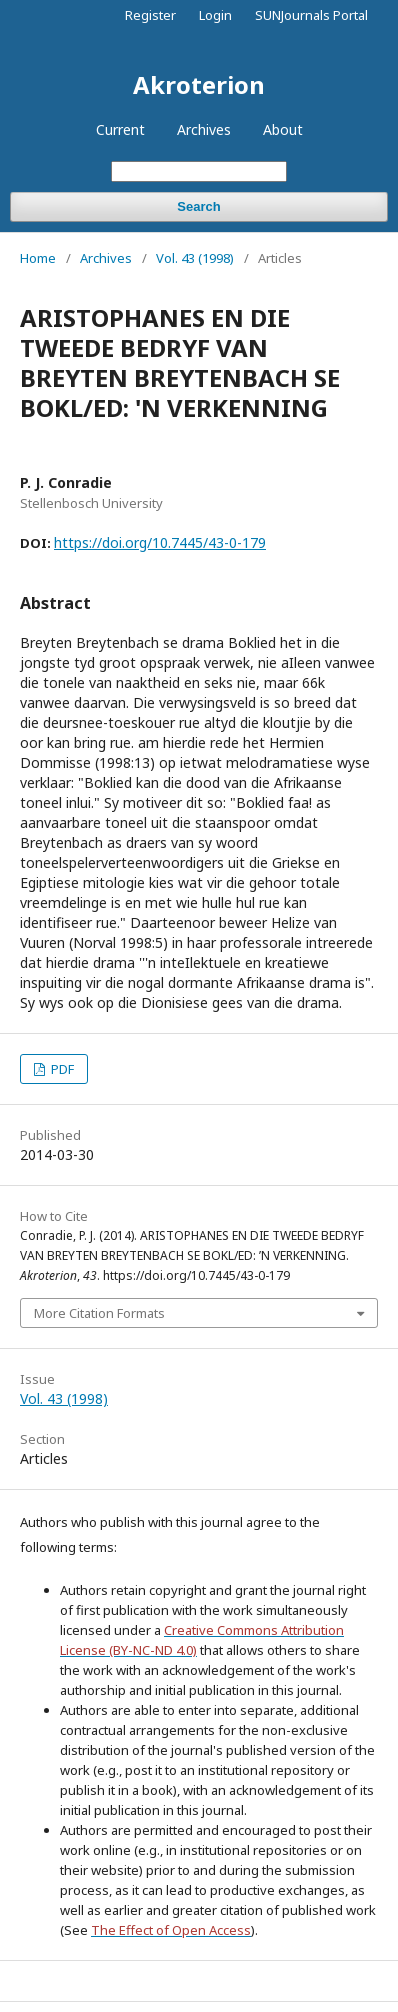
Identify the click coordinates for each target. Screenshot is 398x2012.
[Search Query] (199, 171)
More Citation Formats (99, 1313)
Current (120, 129)
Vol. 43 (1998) (195, 258)
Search (198, 206)
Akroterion (199, 84)
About (283, 129)
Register (150, 15)
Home (38, 258)
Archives (204, 129)
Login (215, 15)
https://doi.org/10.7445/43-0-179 (160, 542)
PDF (61, 1069)
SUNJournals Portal (311, 15)
